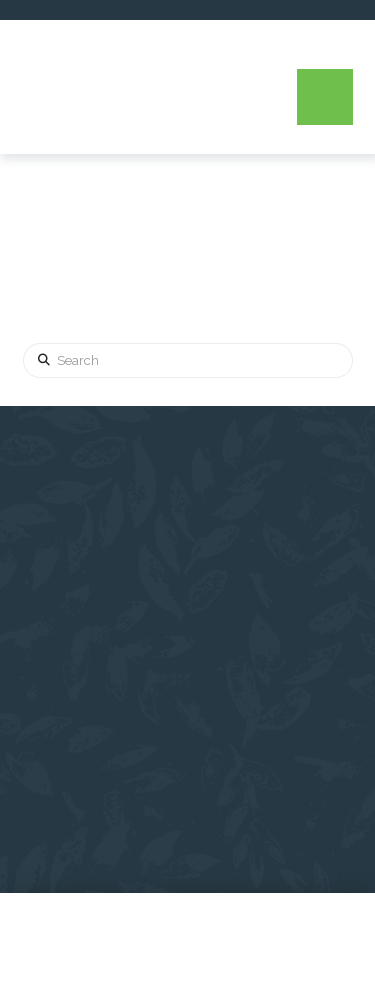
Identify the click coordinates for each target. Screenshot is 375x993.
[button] (325, 97)
